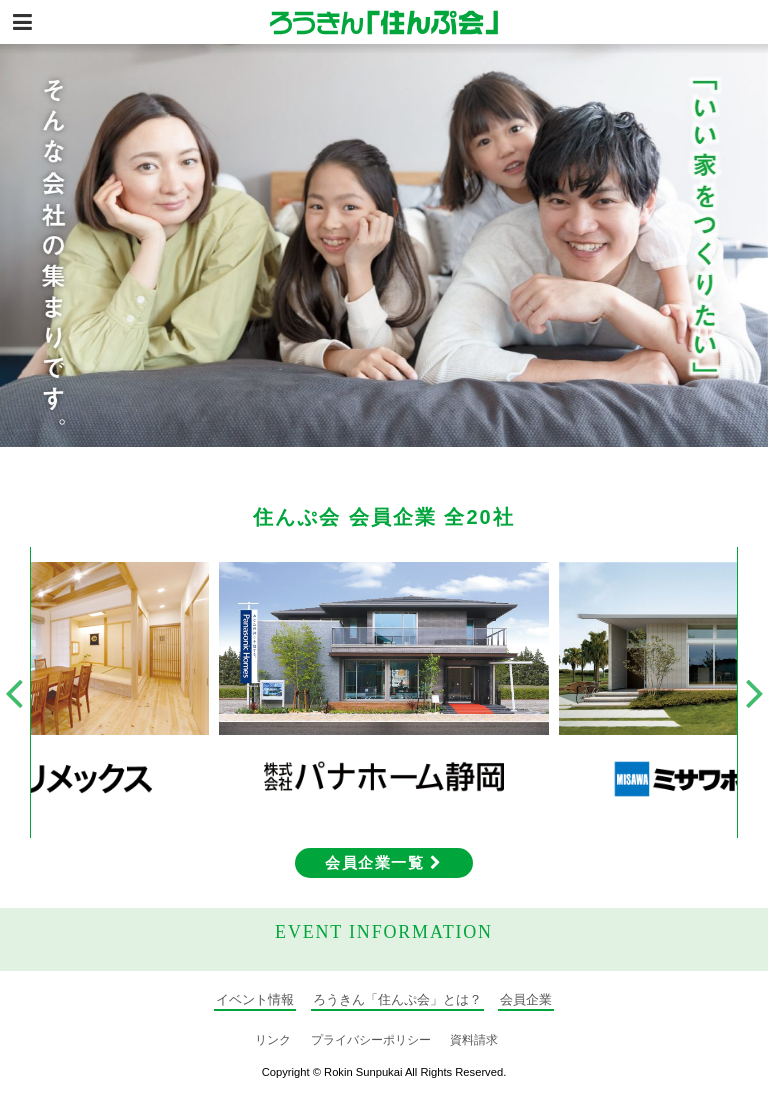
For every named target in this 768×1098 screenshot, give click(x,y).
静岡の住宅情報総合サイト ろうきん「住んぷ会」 (384, 22)
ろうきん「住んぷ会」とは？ (397, 999)
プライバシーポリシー (371, 1040)
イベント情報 (255, 999)
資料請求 (474, 1040)
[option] (384, 245)
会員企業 (526, 999)
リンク (273, 1040)
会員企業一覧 (383, 862)
